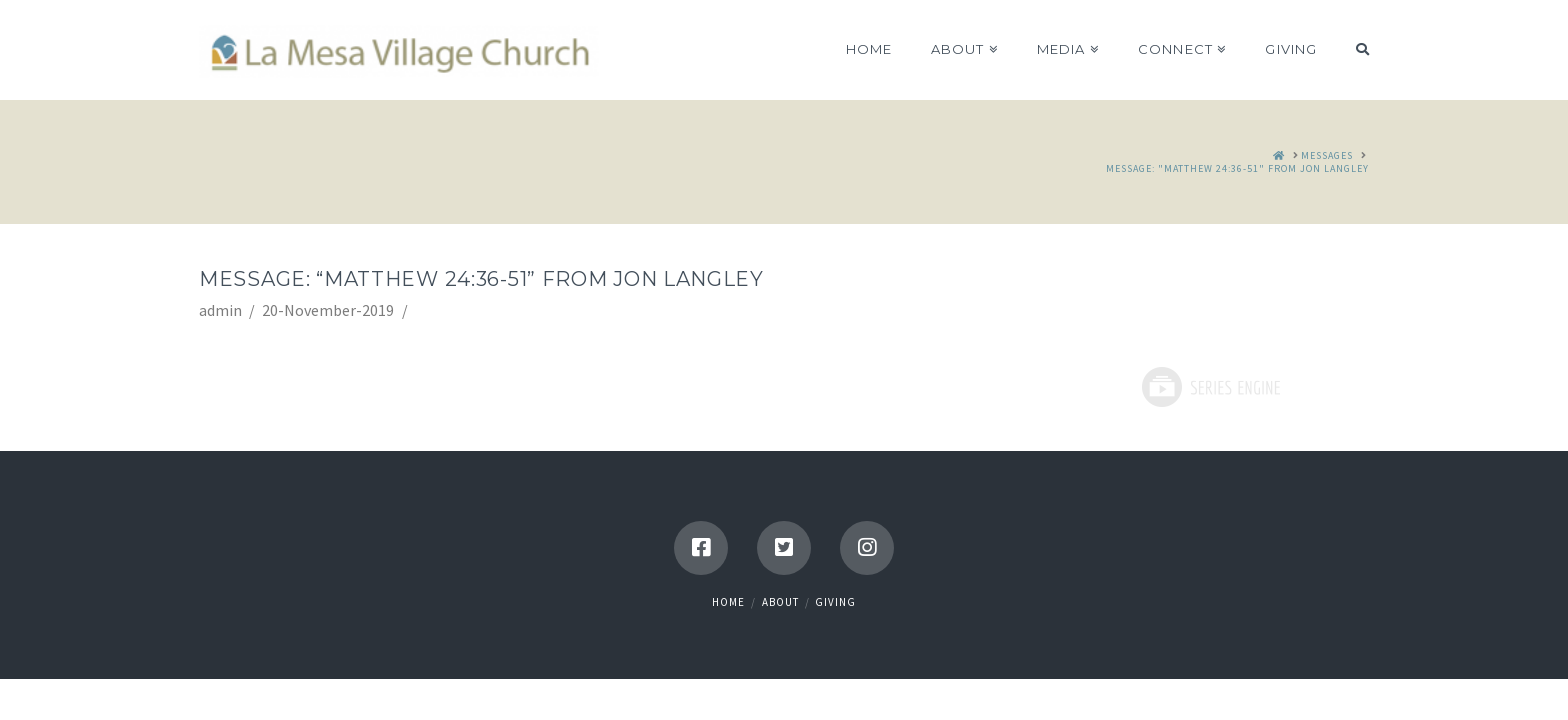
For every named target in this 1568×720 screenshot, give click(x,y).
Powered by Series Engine (1210, 387)
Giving (835, 602)
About (780, 602)
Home (728, 602)
